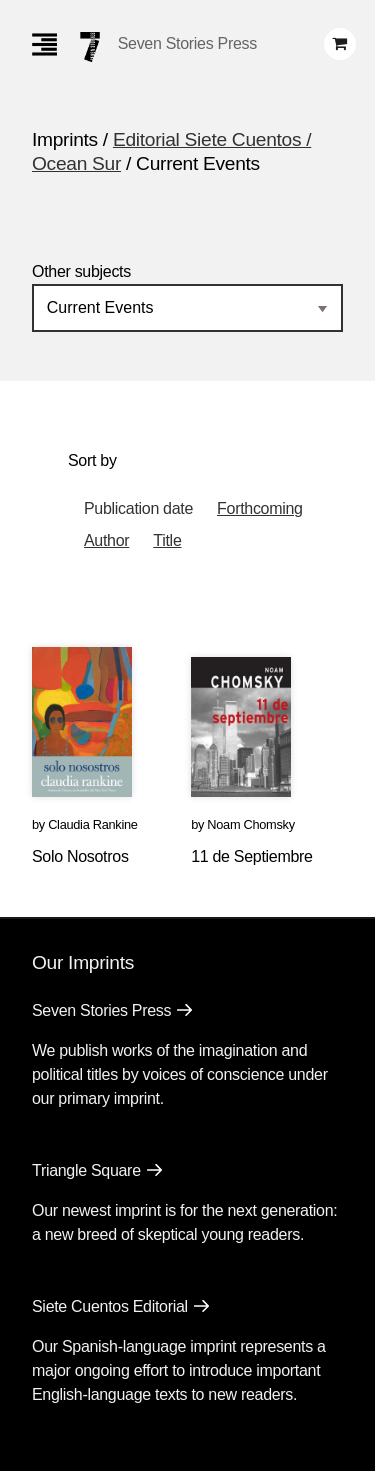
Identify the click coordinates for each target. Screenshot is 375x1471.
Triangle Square (86, 1170)
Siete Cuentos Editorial (110, 1306)
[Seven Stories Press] (90, 47)
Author (106, 540)
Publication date (138, 508)
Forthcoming (260, 508)
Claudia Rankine (92, 824)
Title (167, 540)
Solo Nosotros (80, 856)
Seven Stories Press (187, 43)
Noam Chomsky (250, 824)
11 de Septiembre (252, 856)
